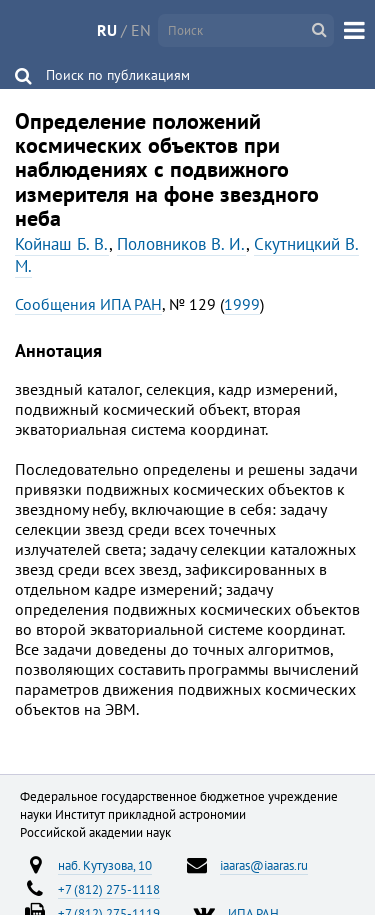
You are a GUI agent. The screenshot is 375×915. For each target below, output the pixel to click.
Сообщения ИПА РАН (88, 304)
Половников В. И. (181, 244)
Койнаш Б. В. (62, 244)
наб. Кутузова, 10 (105, 865)
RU (107, 30)
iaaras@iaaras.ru (264, 865)
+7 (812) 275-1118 (109, 889)
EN (141, 30)
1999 (242, 304)
